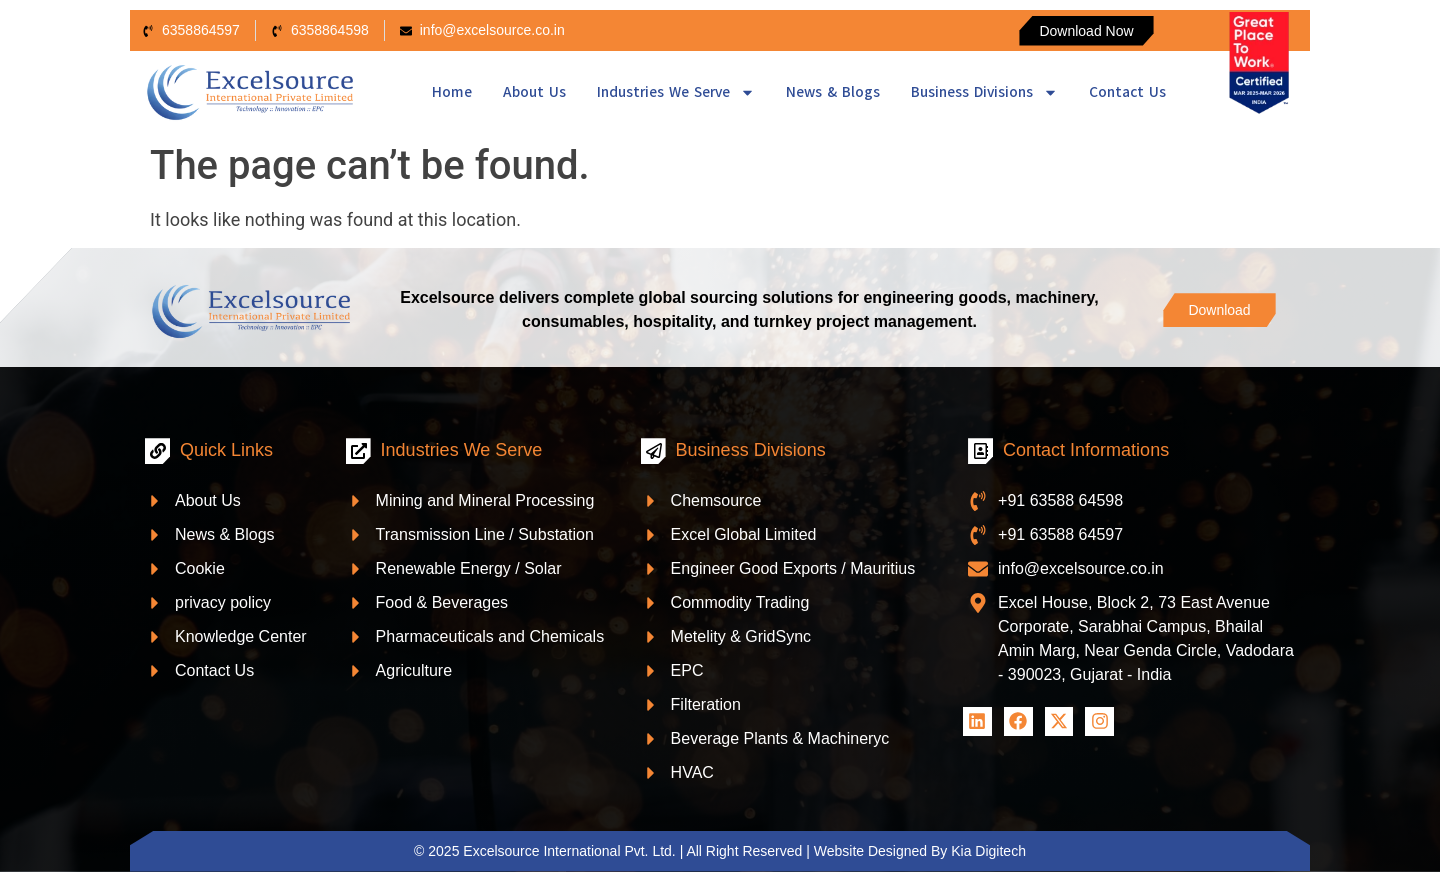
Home (452, 92)
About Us (534, 92)
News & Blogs (833, 92)
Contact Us (1127, 92)
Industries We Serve (676, 92)
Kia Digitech (988, 851)
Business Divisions (984, 92)
